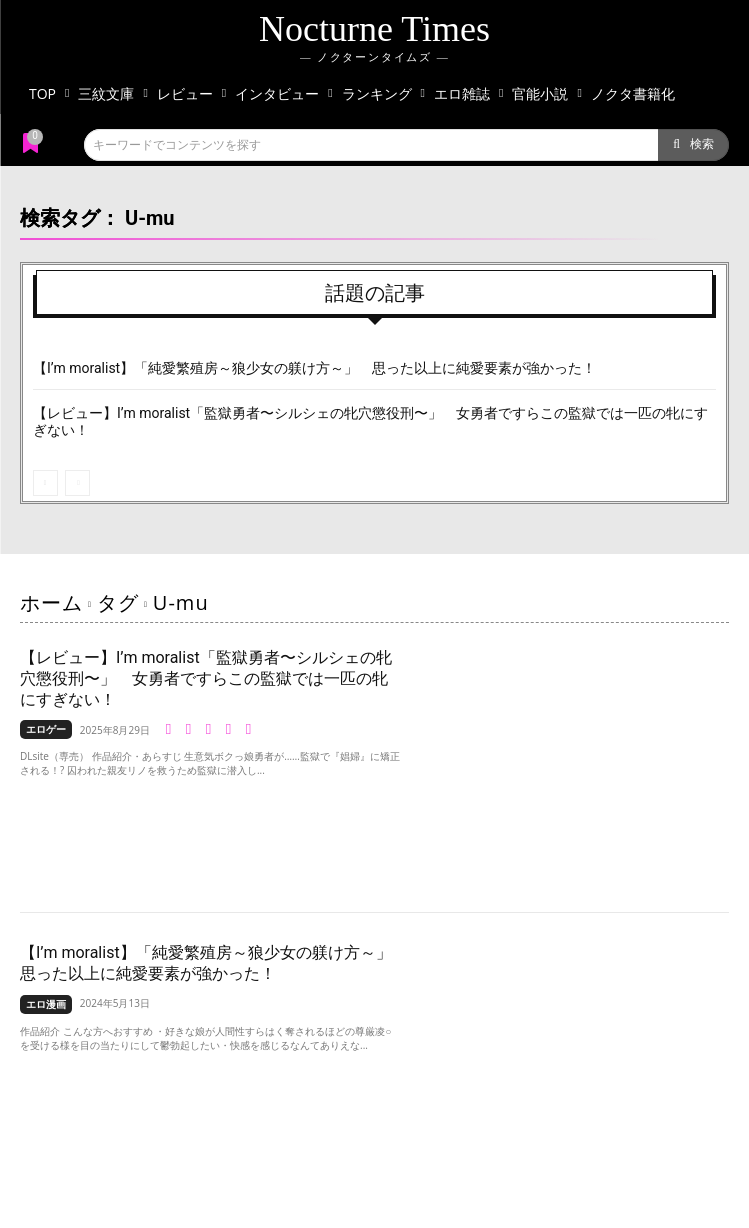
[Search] (693, 145)
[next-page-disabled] (77, 483)
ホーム (51, 602)
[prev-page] (45, 483)
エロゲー (46, 729)
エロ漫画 (46, 1004)
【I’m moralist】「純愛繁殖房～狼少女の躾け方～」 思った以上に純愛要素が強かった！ (314, 368)
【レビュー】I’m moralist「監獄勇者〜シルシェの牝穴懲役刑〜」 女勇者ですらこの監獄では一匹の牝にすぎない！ (206, 678)
